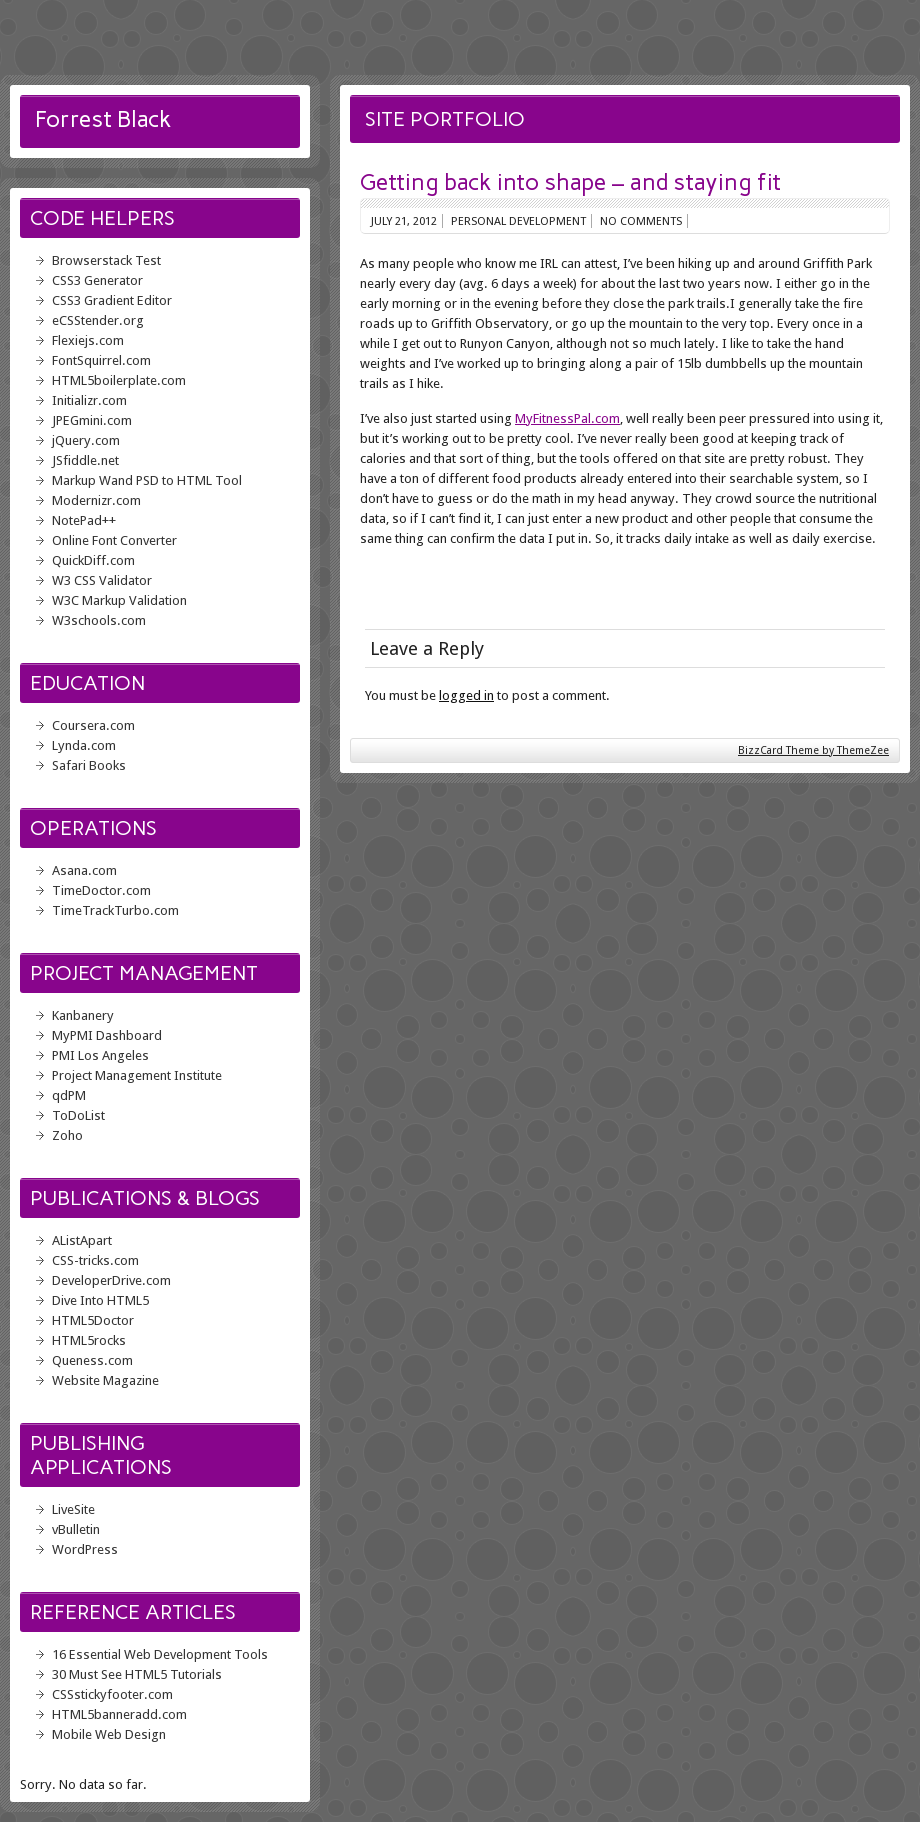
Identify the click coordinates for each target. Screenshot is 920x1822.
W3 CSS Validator (102, 580)
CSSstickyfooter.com (112, 1694)
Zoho (67, 1135)
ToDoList (78, 1115)
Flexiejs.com (88, 340)
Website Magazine (105, 1380)
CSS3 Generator (97, 280)
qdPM (69, 1095)
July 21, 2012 (404, 221)
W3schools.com (99, 620)
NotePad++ (84, 520)
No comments (641, 221)
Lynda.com (84, 745)
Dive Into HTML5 (100, 1300)
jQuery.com (86, 440)
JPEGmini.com (92, 420)
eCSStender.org (98, 320)
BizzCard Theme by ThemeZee (813, 750)
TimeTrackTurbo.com (115, 910)
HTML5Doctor (93, 1320)
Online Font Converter (114, 540)
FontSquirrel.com (101, 360)
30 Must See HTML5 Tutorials (137, 1674)
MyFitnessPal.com (567, 418)
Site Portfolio (445, 119)
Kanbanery (83, 1015)
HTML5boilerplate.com (119, 380)
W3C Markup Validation (119, 600)
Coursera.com (93, 725)
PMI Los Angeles (100, 1055)
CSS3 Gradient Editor (112, 300)
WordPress (85, 1549)
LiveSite (73, 1509)
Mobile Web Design (109, 1734)
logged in (466, 695)
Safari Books (89, 765)
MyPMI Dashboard (107, 1035)
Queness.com (92, 1360)
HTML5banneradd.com (119, 1714)
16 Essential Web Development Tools (160, 1654)
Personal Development (518, 221)
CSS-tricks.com (95, 1260)
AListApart (82, 1240)
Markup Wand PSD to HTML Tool (147, 480)
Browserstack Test (106, 260)
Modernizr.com (96, 500)
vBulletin (76, 1529)
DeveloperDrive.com (111, 1280)
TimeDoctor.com (101, 890)
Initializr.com (89, 400)
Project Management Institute (137, 1075)
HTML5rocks (89, 1340)
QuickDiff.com (93, 560)
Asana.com (84, 870)
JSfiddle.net (85, 460)
